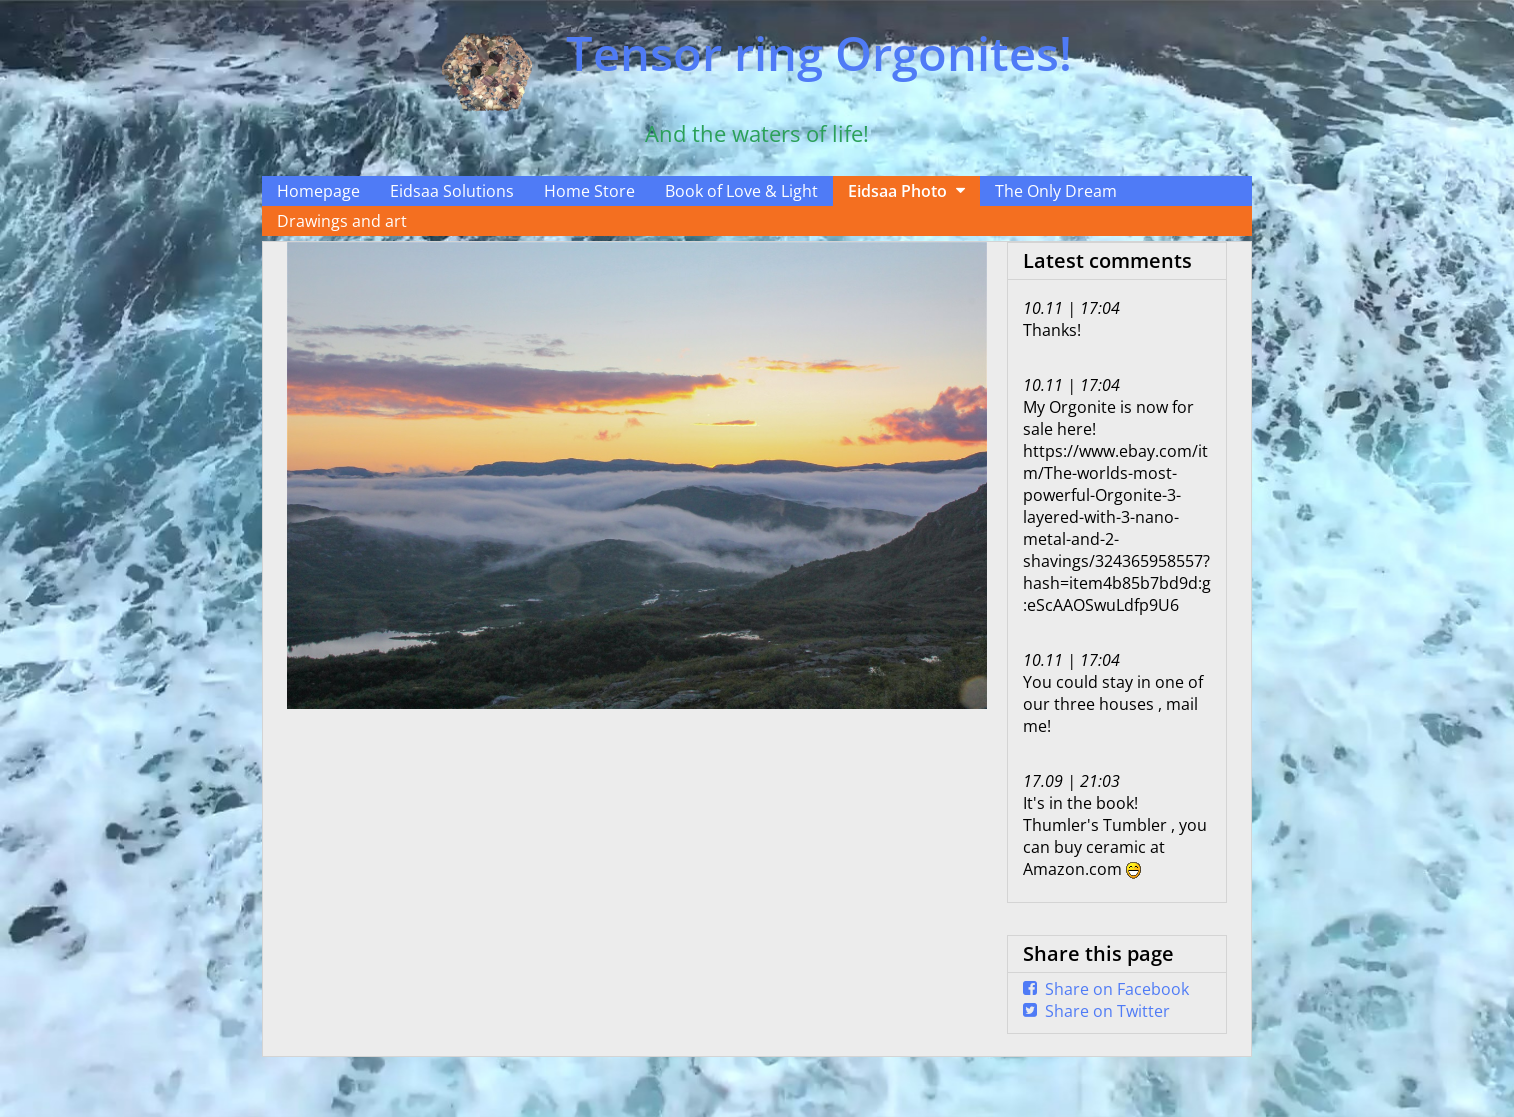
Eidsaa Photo (897, 191)
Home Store (589, 191)
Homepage (318, 191)
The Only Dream (1056, 191)
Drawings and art (342, 221)
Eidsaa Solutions (452, 191)
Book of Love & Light (741, 191)
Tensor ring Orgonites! (819, 53)
